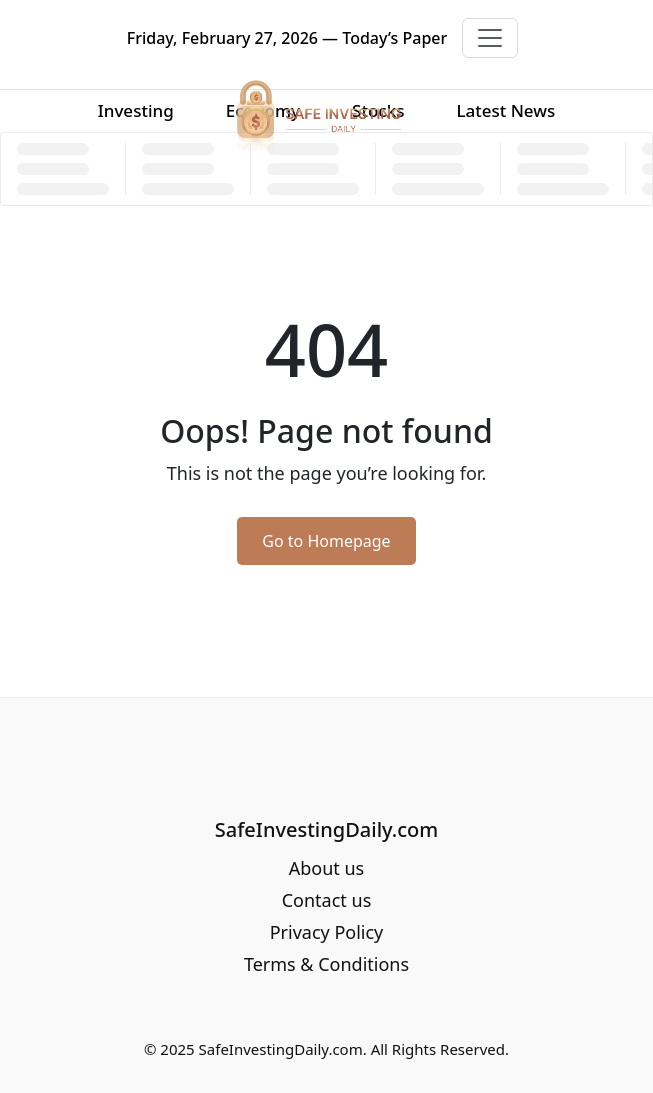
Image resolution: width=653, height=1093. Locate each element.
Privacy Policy (327, 932)
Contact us (327, 900)
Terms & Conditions (326, 964)
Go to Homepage (326, 541)
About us (327, 868)
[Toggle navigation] (490, 38)
